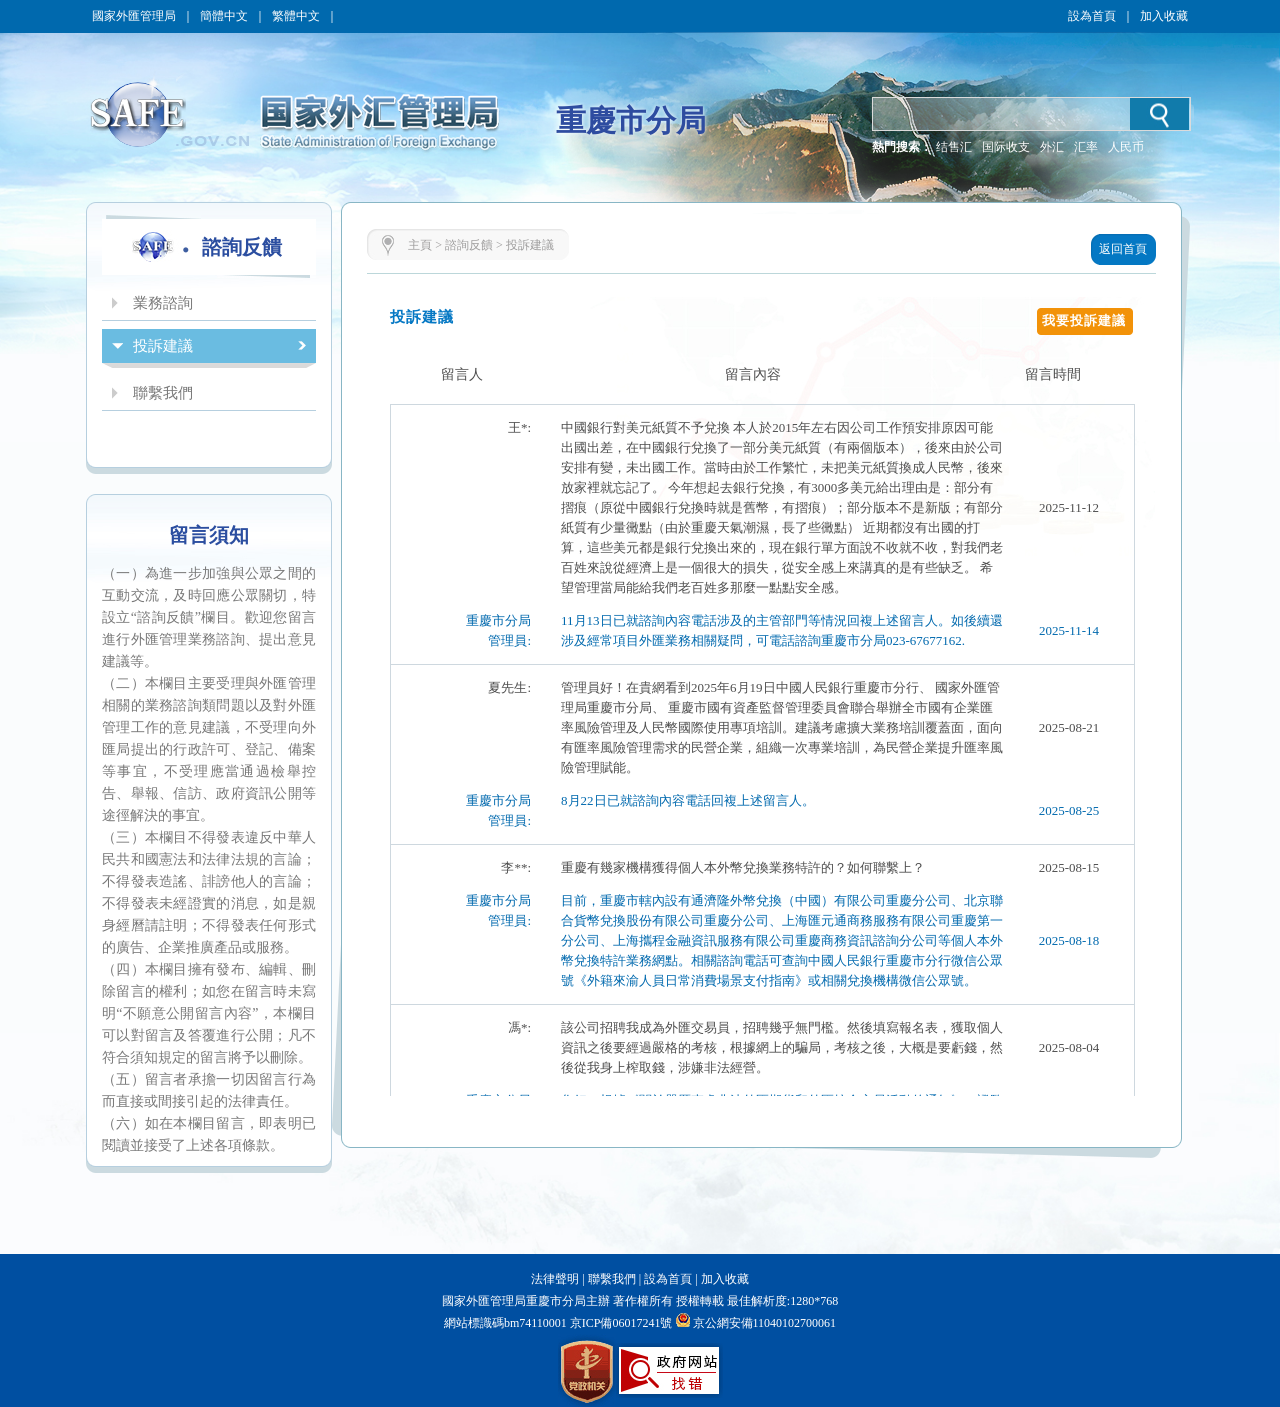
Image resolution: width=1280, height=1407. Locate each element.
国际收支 (1006, 147)
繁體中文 (296, 16)
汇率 (1086, 147)
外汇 (1052, 147)
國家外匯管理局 (134, 16)
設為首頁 (1092, 16)
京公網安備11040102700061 (765, 1323)
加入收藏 (1164, 16)
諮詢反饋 (469, 245)
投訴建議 (530, 245)
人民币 (1126, 147)
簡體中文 (224, 16)
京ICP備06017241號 (620, 1323)
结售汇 (954, 147)
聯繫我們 (612, 1279)
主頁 (420, 245)
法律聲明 (555, 1279)
